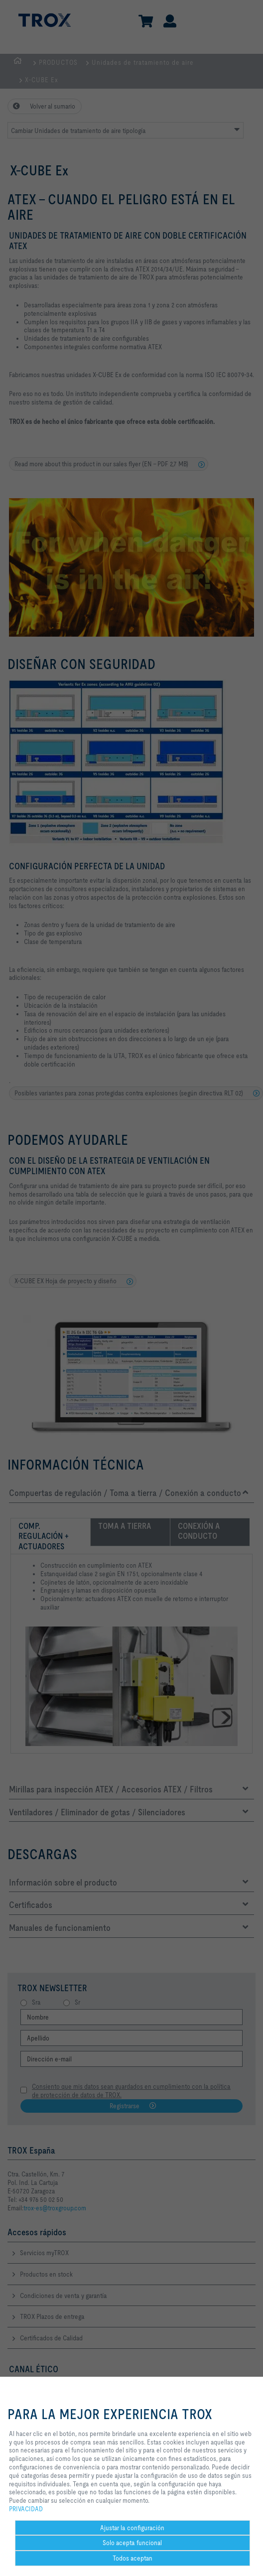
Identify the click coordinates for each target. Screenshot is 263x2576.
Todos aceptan (132, 2558)
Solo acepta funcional (132, 2543)
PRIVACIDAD (26, 2509)
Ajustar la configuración (132, 2528)
